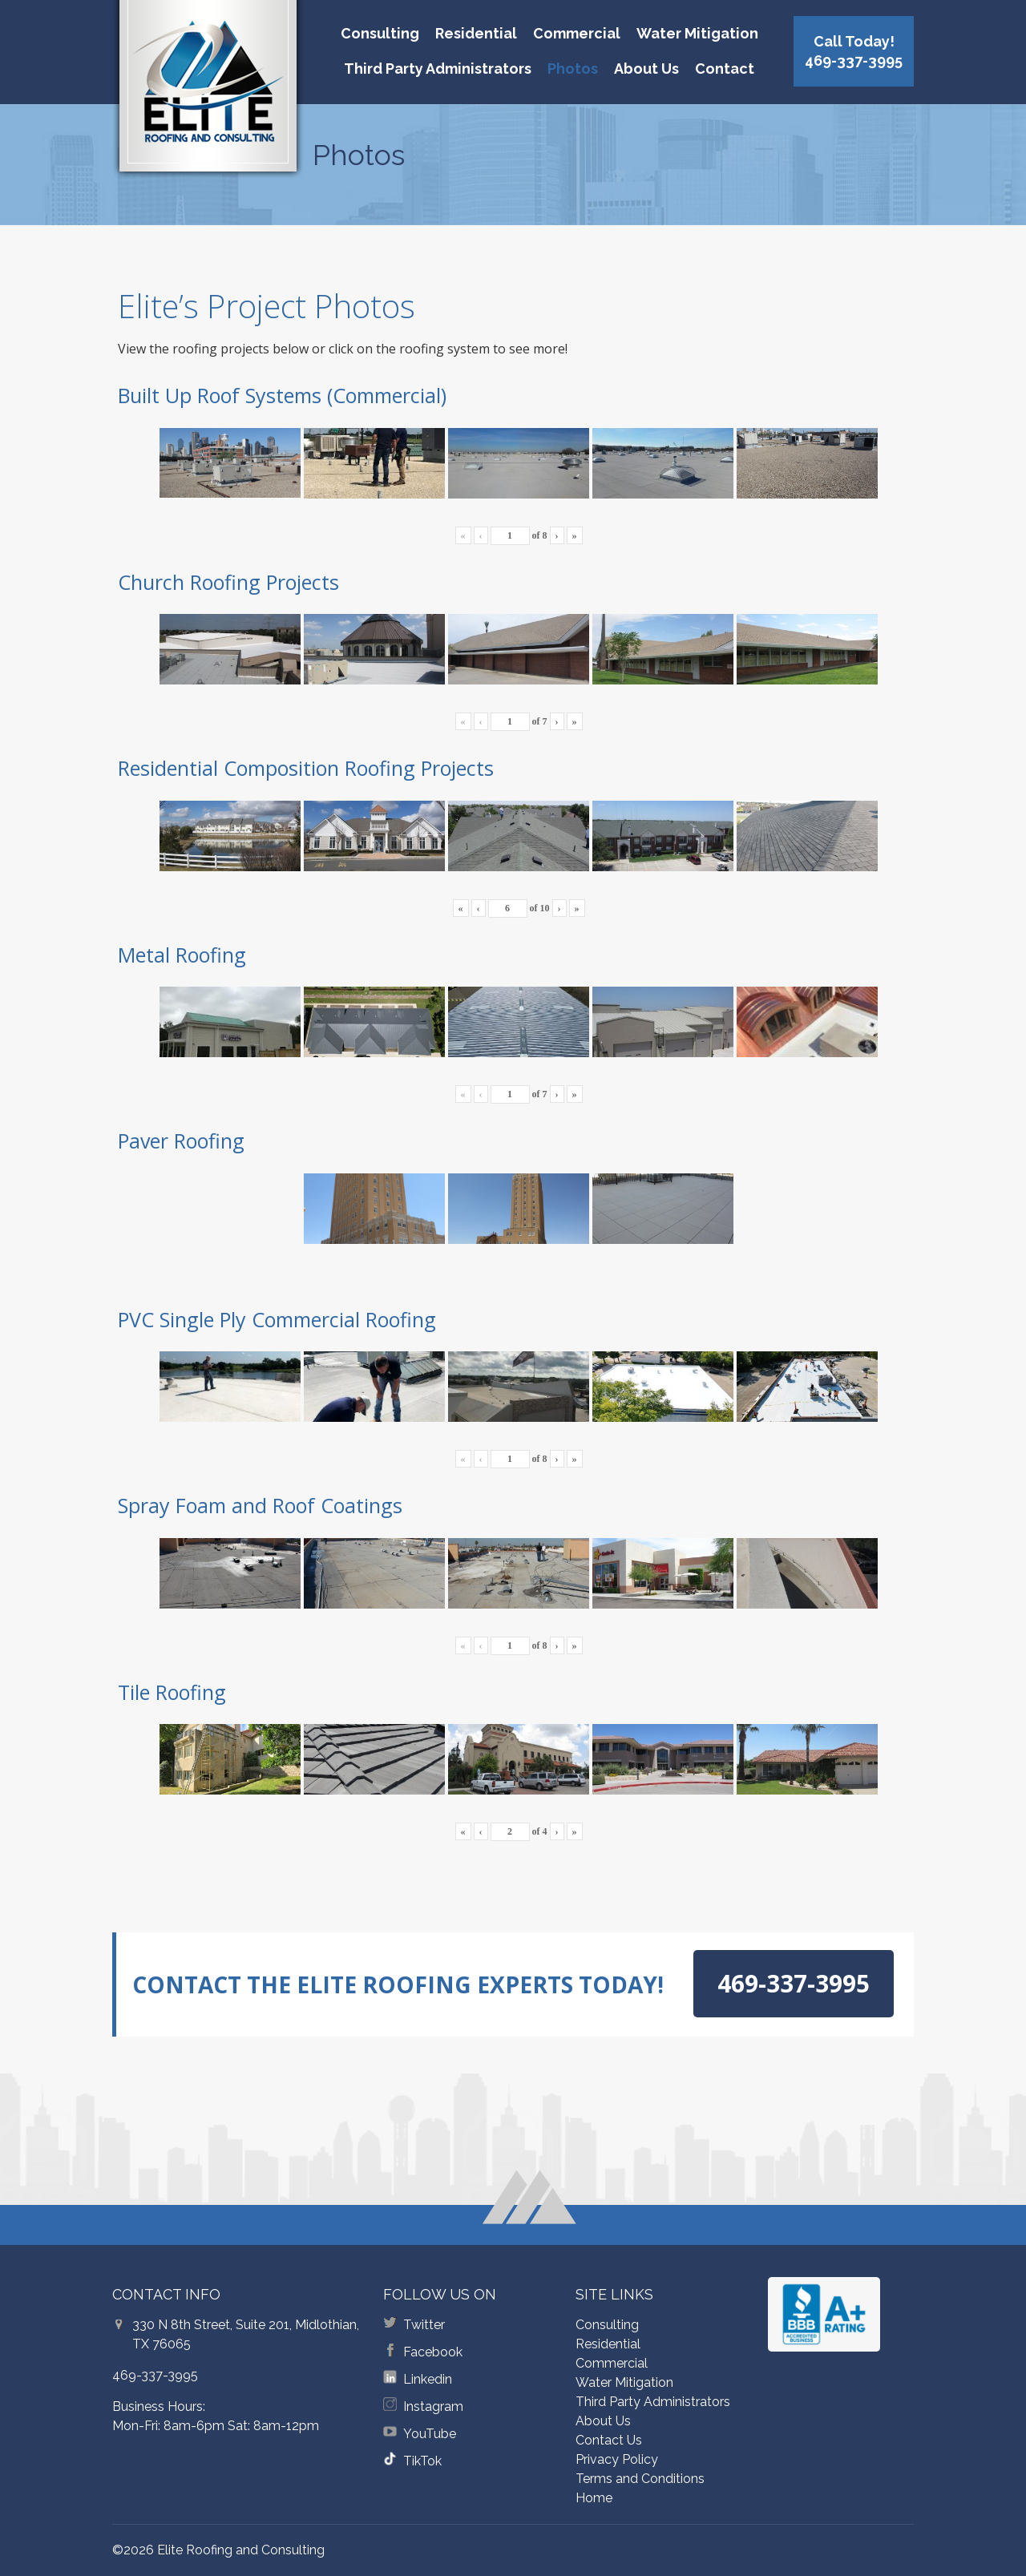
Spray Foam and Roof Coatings (260, 1505)
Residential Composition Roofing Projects (306, 767)
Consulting (380, 33)
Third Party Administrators (437, 68)
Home (594, 2497)
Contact (724, 68)
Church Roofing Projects (228, 582)
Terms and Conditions (640, 2478)
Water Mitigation (697, 33)
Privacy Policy (617, 2459)
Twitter (424, 2324)
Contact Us (609, 2440)
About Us (646, 68)
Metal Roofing (182, 954)
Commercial (576, 33)
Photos (572, 68)
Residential (476, 33)
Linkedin (427, 2379)
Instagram (433, 2406)
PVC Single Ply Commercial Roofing (277, 1319)
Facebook (433, 2352)
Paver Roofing (181, 1140)
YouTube (429, 2433)
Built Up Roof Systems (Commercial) (282, 395)
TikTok (422, 2461)
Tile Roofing (172, 1692)
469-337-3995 (155, 2375)
